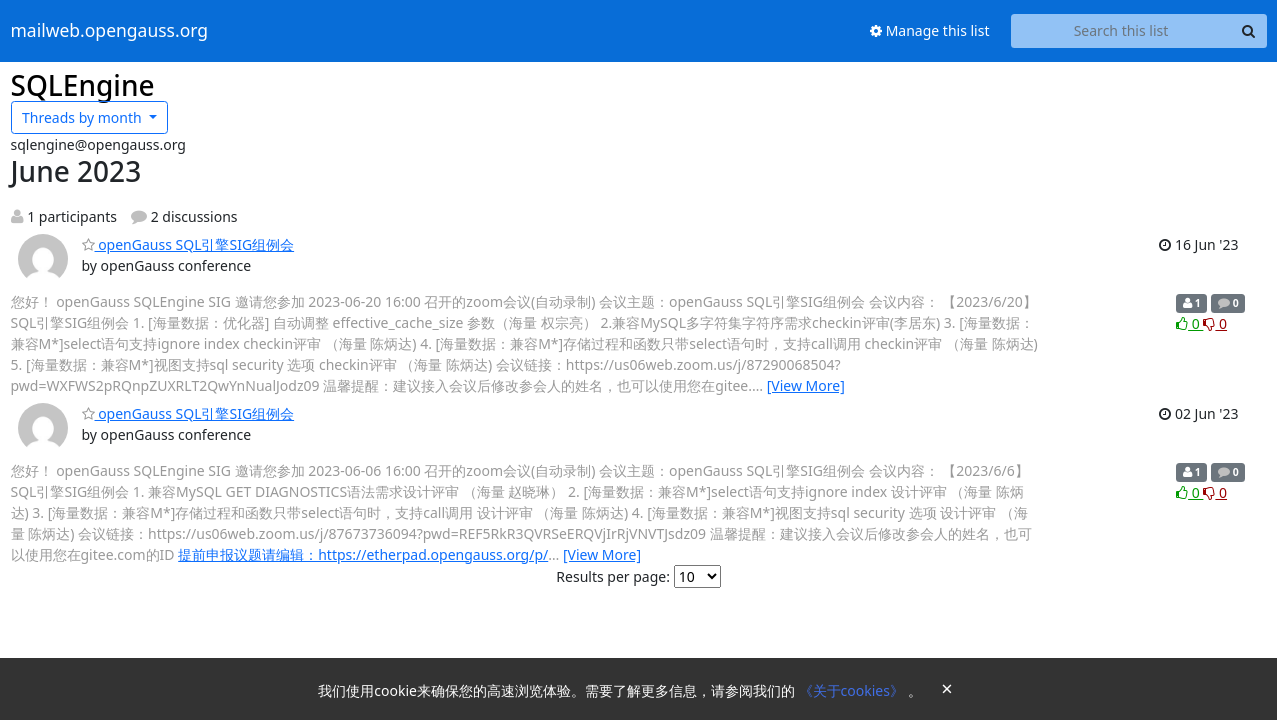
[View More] (806, 385)
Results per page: (613, 576)
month (83, 117)
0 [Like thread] (1189, 323)
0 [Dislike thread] (1215, 323)
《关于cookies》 (853, 690)
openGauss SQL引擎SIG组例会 (188, 244)
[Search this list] (1121, 31)
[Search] (1249, 31)
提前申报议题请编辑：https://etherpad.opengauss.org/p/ (363, 554)
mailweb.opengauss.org (110, 31)
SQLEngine (83, 85)
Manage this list (930, 30)
